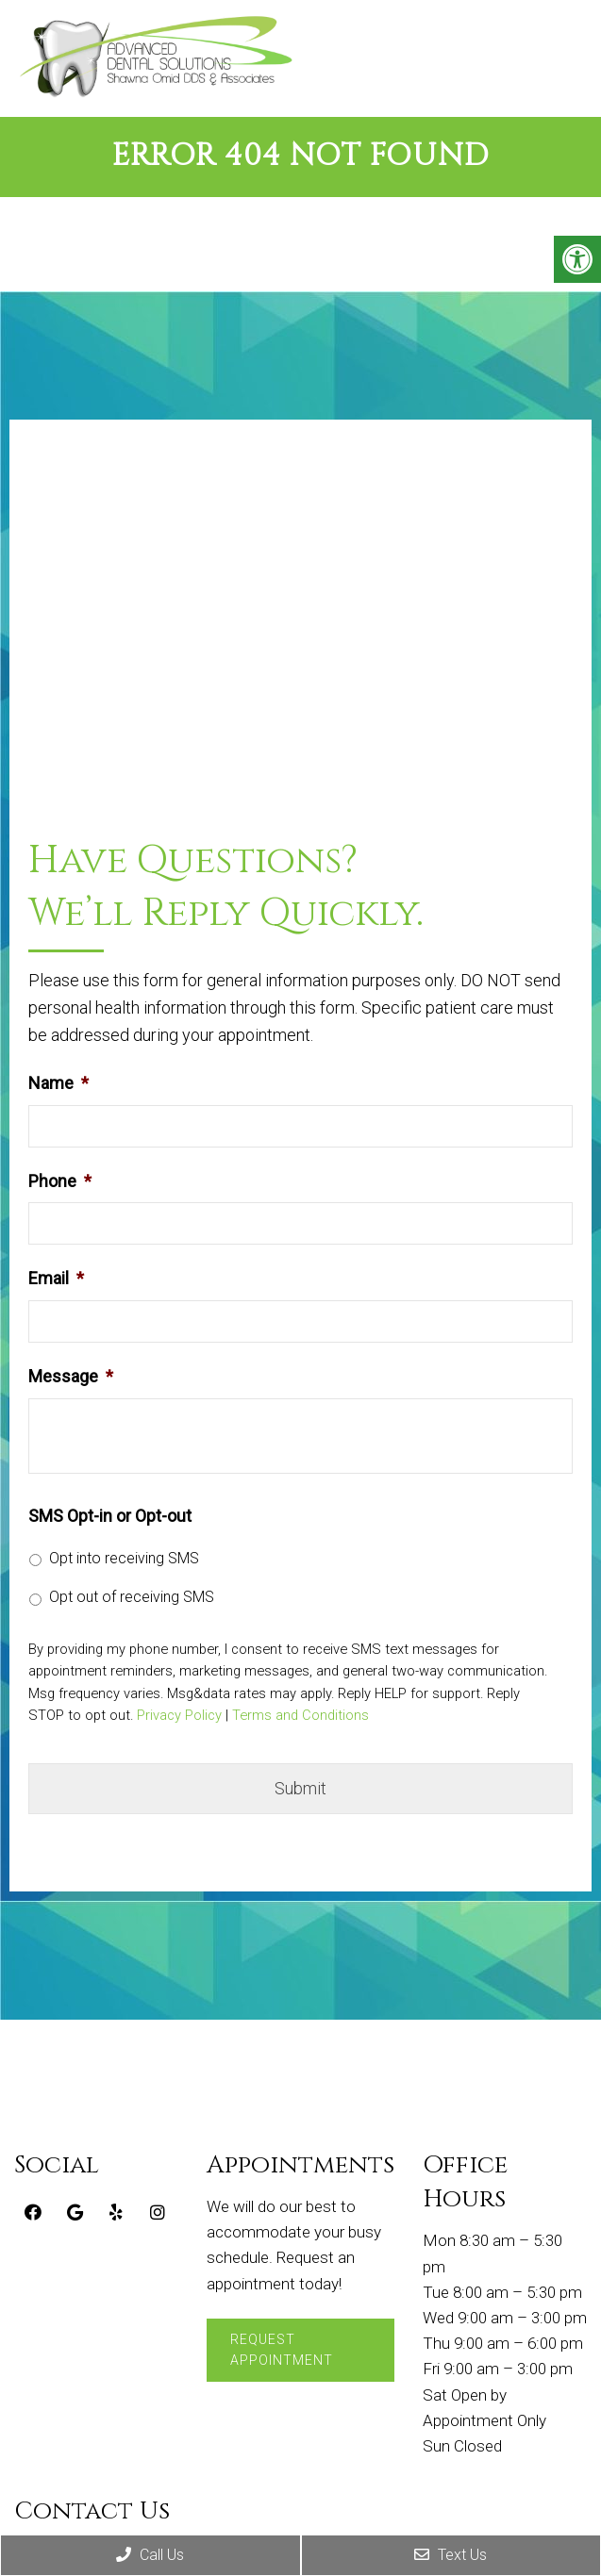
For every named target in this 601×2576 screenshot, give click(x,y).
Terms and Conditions (300, 1716)
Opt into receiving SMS (124, 1558)
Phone (60, 1181)
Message (70, 1376)
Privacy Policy (179, 1716)
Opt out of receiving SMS (131, 1597)
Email (56, 1278)
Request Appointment (281, 2350)
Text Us (450, 2555)
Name (58, 1083)
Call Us (150, 2555)
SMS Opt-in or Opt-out (110, 1516)
